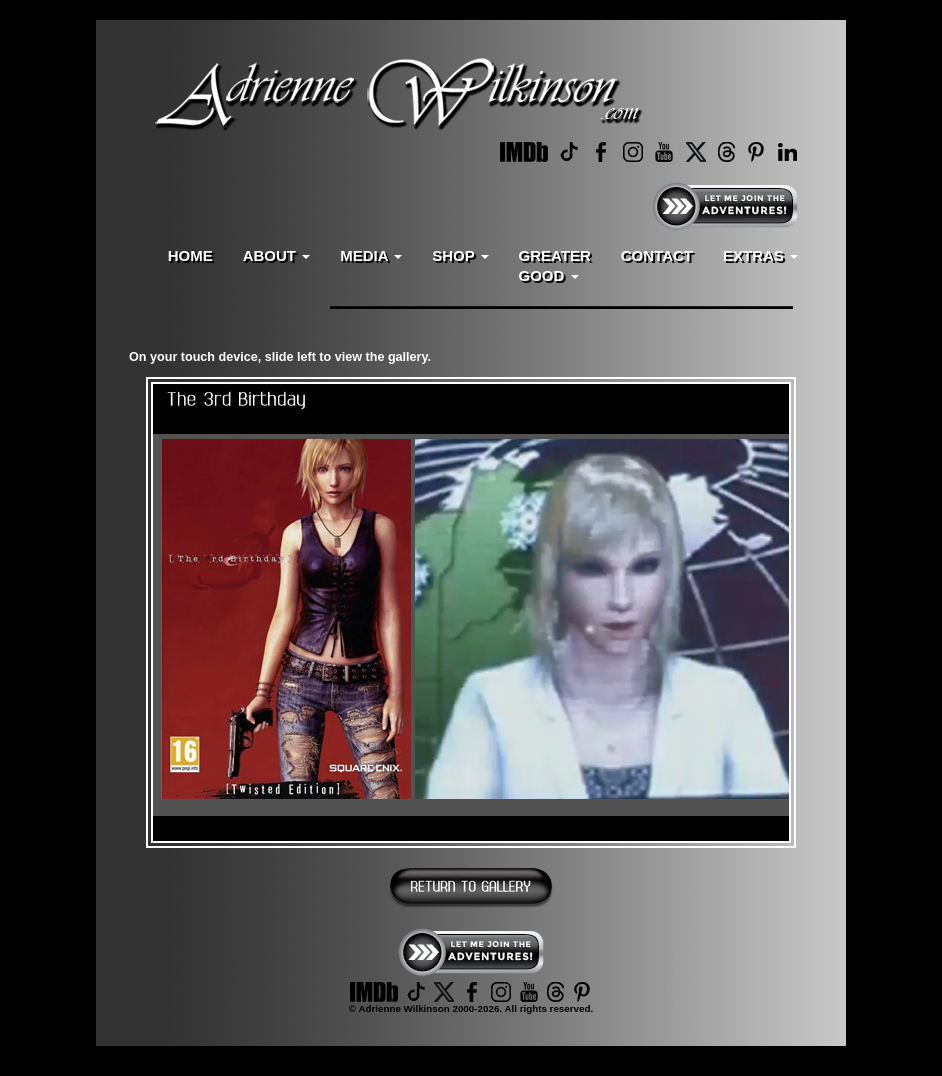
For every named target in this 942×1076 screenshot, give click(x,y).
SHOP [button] (460, 255)
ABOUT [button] (277, 255)
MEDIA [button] (371, 255)
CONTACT (657, 255)
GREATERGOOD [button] (555, 265)
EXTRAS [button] (760, 255)
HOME (190, 255)
